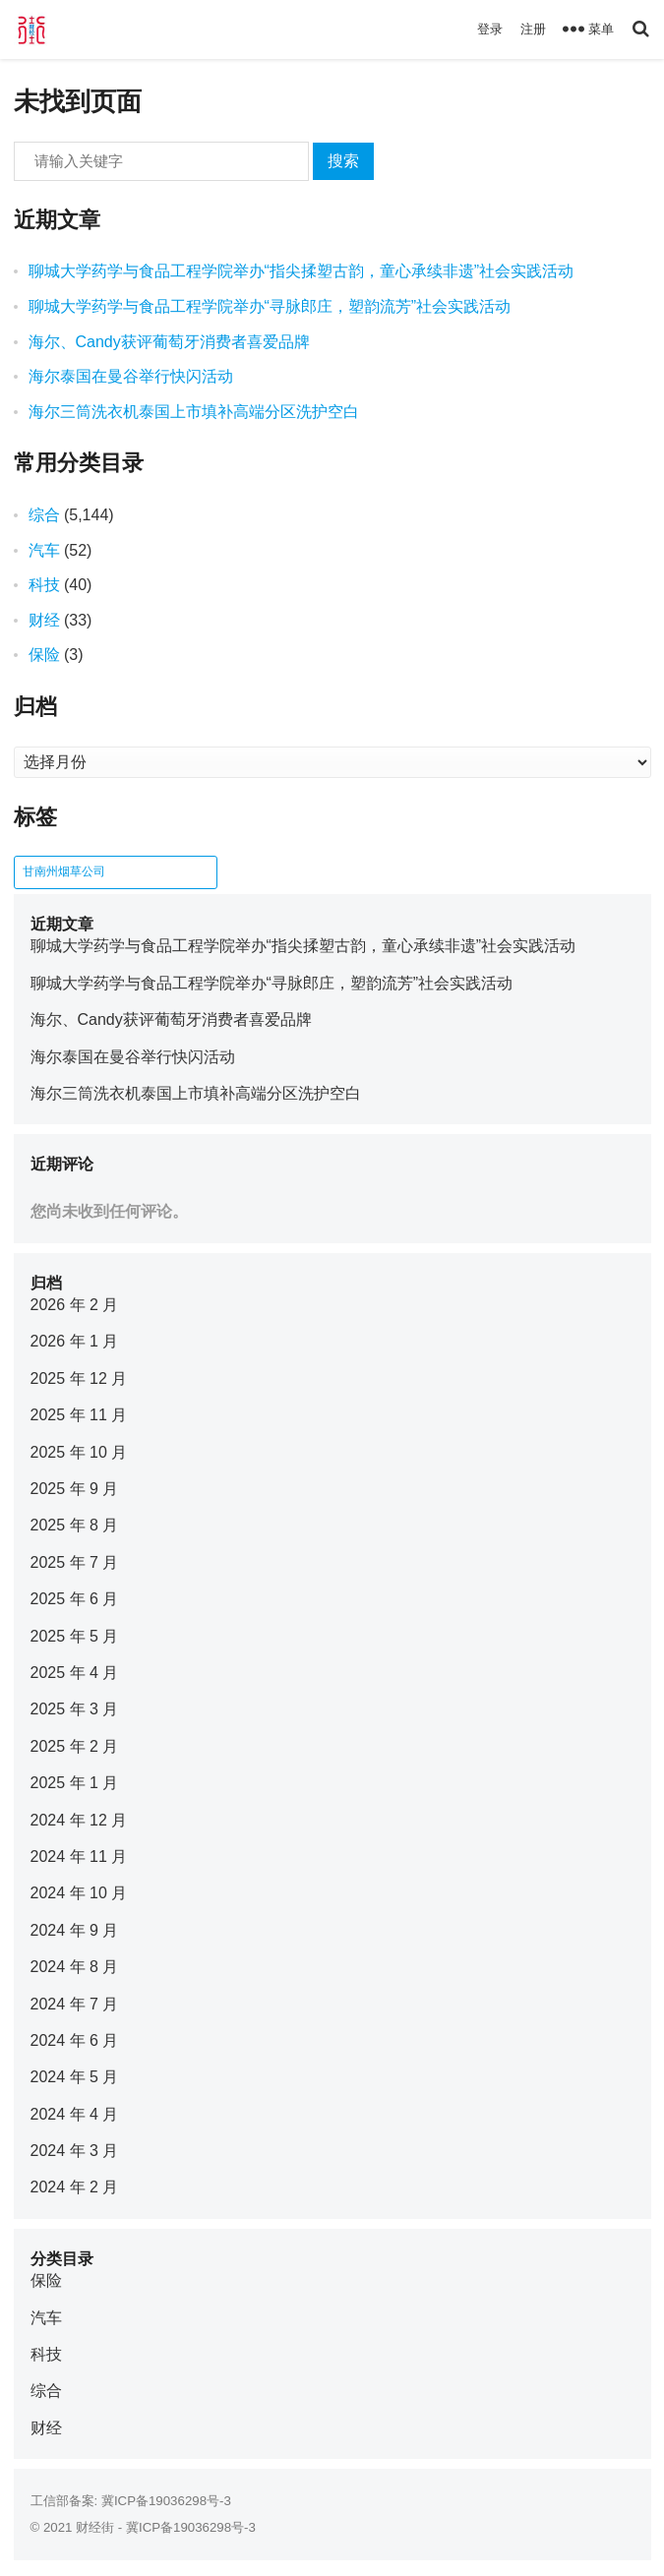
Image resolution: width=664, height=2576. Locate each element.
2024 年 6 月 (74, 2040)
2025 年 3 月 (74, 1709)
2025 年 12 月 (79, 1378)
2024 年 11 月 (79, 1856)
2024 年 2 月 (74, 2187)
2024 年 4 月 (74, 2114)
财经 (44, 620)
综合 (44, 515)
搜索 (343, 160)
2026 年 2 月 (74, 1304)
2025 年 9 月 (74, 1488)
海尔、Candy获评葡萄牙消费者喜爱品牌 (169, 341)
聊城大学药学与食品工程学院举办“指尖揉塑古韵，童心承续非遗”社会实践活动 (301, 271)
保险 (44, 654)
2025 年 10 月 (79, 1452)
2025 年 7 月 (74, 1562)
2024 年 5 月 (74, 2076)
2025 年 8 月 (74, 1525)
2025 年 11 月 (79, 1415)
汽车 (44, 550)
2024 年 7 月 (74, 2004)
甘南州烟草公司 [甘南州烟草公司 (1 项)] (64, 871)
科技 (44, 584)
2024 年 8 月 (74, 1966)
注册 (533, 29)
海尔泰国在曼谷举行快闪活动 (131, 376)
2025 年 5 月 (74, 1636)
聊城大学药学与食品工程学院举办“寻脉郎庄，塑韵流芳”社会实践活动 (270, 306)
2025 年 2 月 (74, 1746)
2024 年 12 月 (79, 1820)
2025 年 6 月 (74, 1598)
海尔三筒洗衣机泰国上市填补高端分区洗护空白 (194, 411)
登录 (490, 29)
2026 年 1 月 (74, 1341)
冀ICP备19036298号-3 (166, 2500)
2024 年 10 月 (79, 1893)
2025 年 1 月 (74, 1782)
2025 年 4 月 (74, 1672)
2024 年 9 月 (74, 1930)
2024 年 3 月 (74, 2150)
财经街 (95, 2527)
